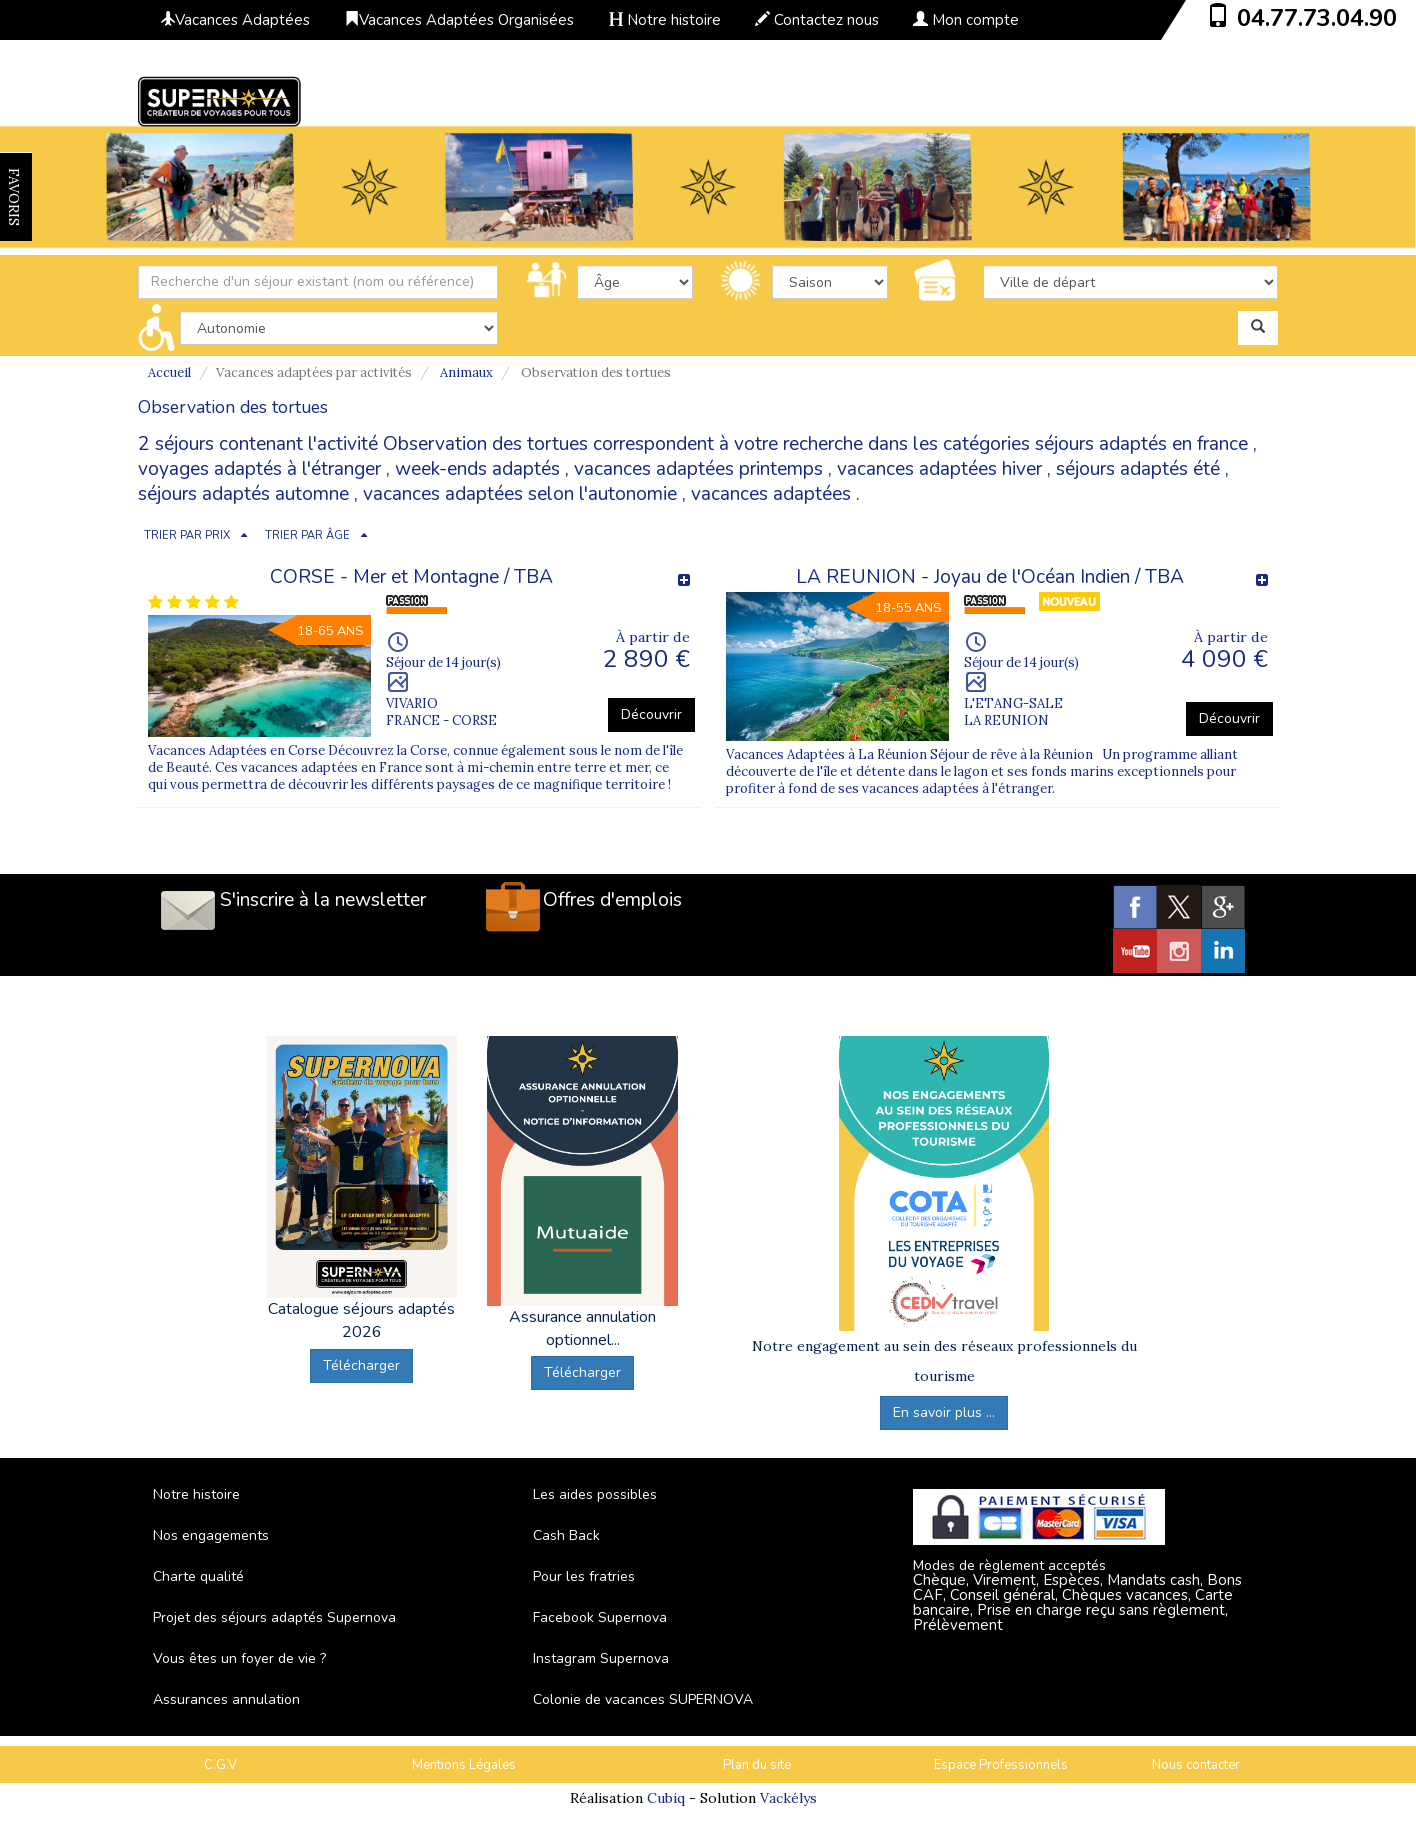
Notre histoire (664, 20)
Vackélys (788, 1798)
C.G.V (220, 1765)
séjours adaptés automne (243, 494)
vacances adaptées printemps (698, 469)
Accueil (169, 372)
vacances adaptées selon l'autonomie (520, 494)
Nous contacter (1196, 1765)
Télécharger (361, 1365)
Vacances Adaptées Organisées (459, 20)
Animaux (466, 372)
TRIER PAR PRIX (187, 535)
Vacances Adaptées (235, 20)
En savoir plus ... (944, 1412)
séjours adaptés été (1138, 469)
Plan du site (757, 1765)
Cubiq (666, 1798)
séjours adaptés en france (1141, 444)
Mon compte (966, 20)
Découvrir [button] (651, 714)
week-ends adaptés (477, 469)
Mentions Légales (464, 1765)
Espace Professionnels (1001, 1765)
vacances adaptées (771, 494)
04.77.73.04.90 (1317, 18)
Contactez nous (817, 20)
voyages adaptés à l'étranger (259, 469)
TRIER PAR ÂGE (307, 535)
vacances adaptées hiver (939, 469)
